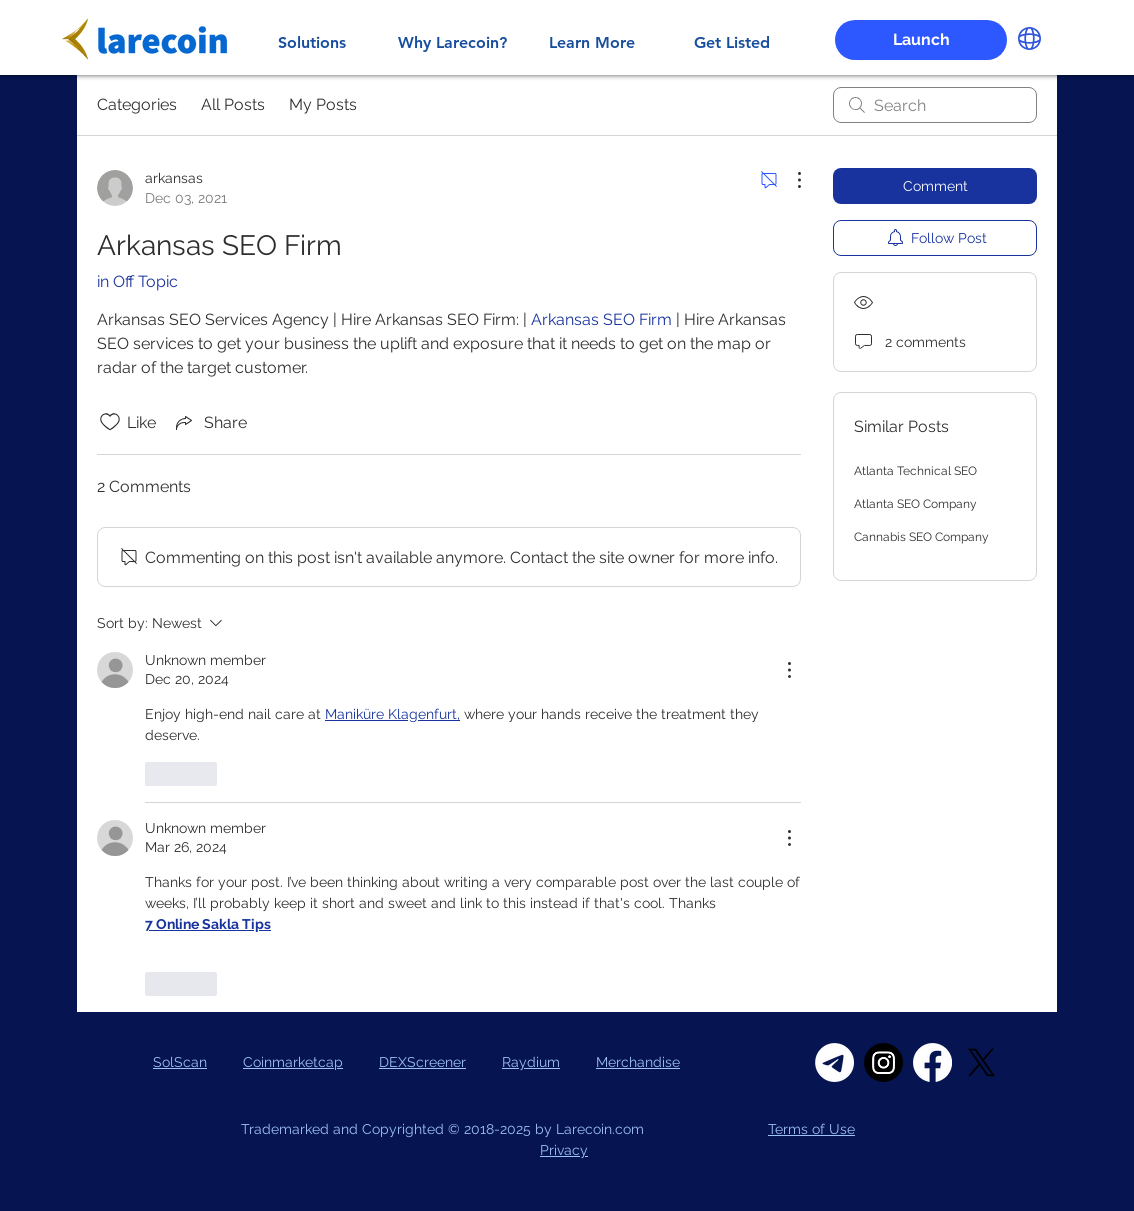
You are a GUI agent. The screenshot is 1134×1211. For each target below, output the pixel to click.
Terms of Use (811, 1129)
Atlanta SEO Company (915, 504)
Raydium (531, 1062)
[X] (981, 1062)
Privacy (564, 1150)
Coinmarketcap (293, 1062)
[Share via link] (209, 422)
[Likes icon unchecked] (110, 422)
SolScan (180, 1062)
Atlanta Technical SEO (915, 471)
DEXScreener (422, 1062)
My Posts (323, 104)
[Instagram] (883, 1062)
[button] (1029, 38)
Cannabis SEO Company (921, 537)
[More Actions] (789, 180)
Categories (137, 104)
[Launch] (921, 40)
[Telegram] (834, 1062)
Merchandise (638, 1062)
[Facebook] (932, 1062)
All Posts (233, 104)
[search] (935, 105)
